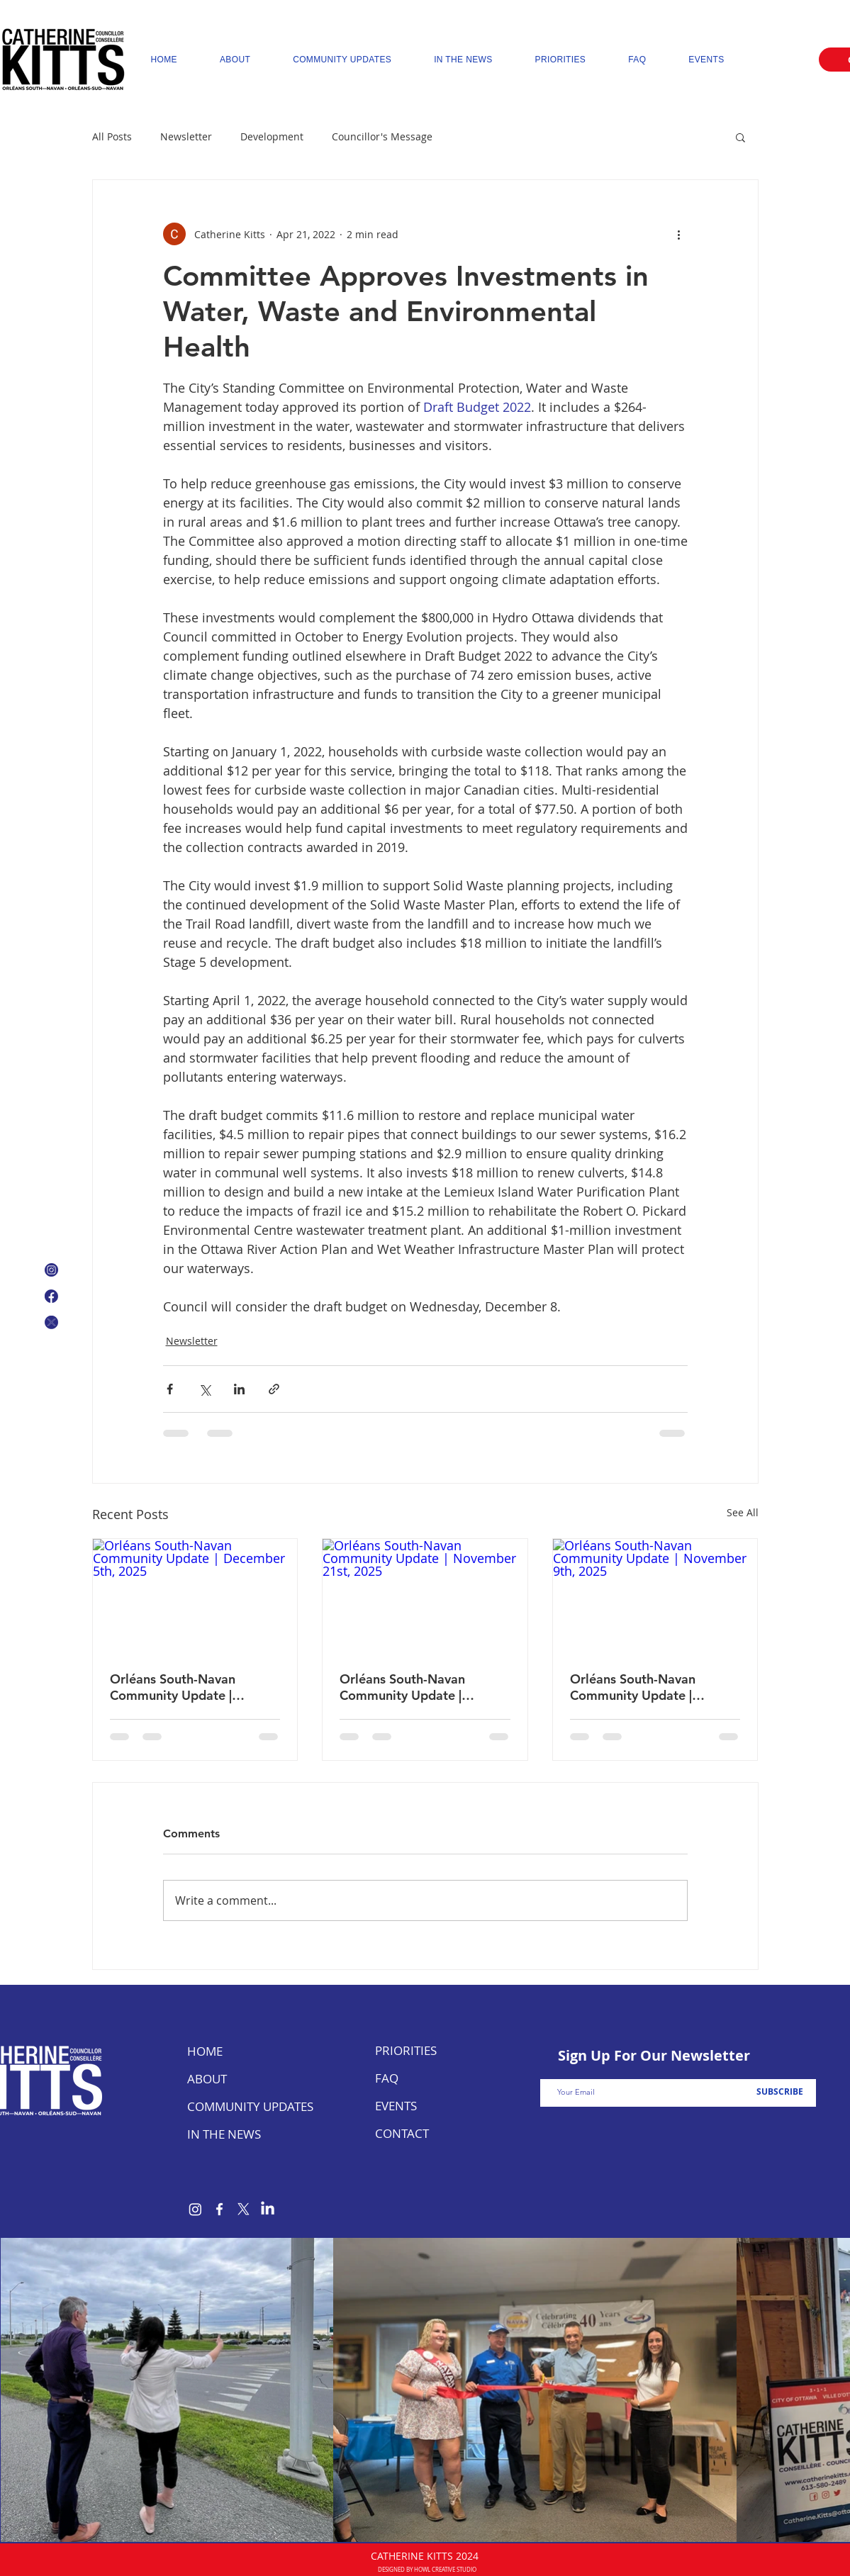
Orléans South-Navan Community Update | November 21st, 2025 (405, 1687)
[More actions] (679, 233)
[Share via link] (274, 1389)
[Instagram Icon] (51, 1270)
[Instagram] (195, 2209)
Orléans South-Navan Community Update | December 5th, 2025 (172, 1687)
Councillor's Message (382, 136)
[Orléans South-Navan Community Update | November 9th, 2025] (655, 1596)
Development (271, 136)
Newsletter (186, 136)
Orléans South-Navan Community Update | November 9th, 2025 (632, 1687)
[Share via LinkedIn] (239, 1389)
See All (743, 1512)
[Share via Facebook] (170, 1389)
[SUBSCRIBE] (780, 2092)
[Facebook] (219, 2209)
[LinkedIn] (267, 2209)
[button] (740, 136)
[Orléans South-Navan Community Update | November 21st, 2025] (425, 1596)
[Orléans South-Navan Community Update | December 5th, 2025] (195, 1596)
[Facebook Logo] (51, 1296)
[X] (243, 2209)
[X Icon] (51, 1322)
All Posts (112, 136)
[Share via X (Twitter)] (204, 1389)
